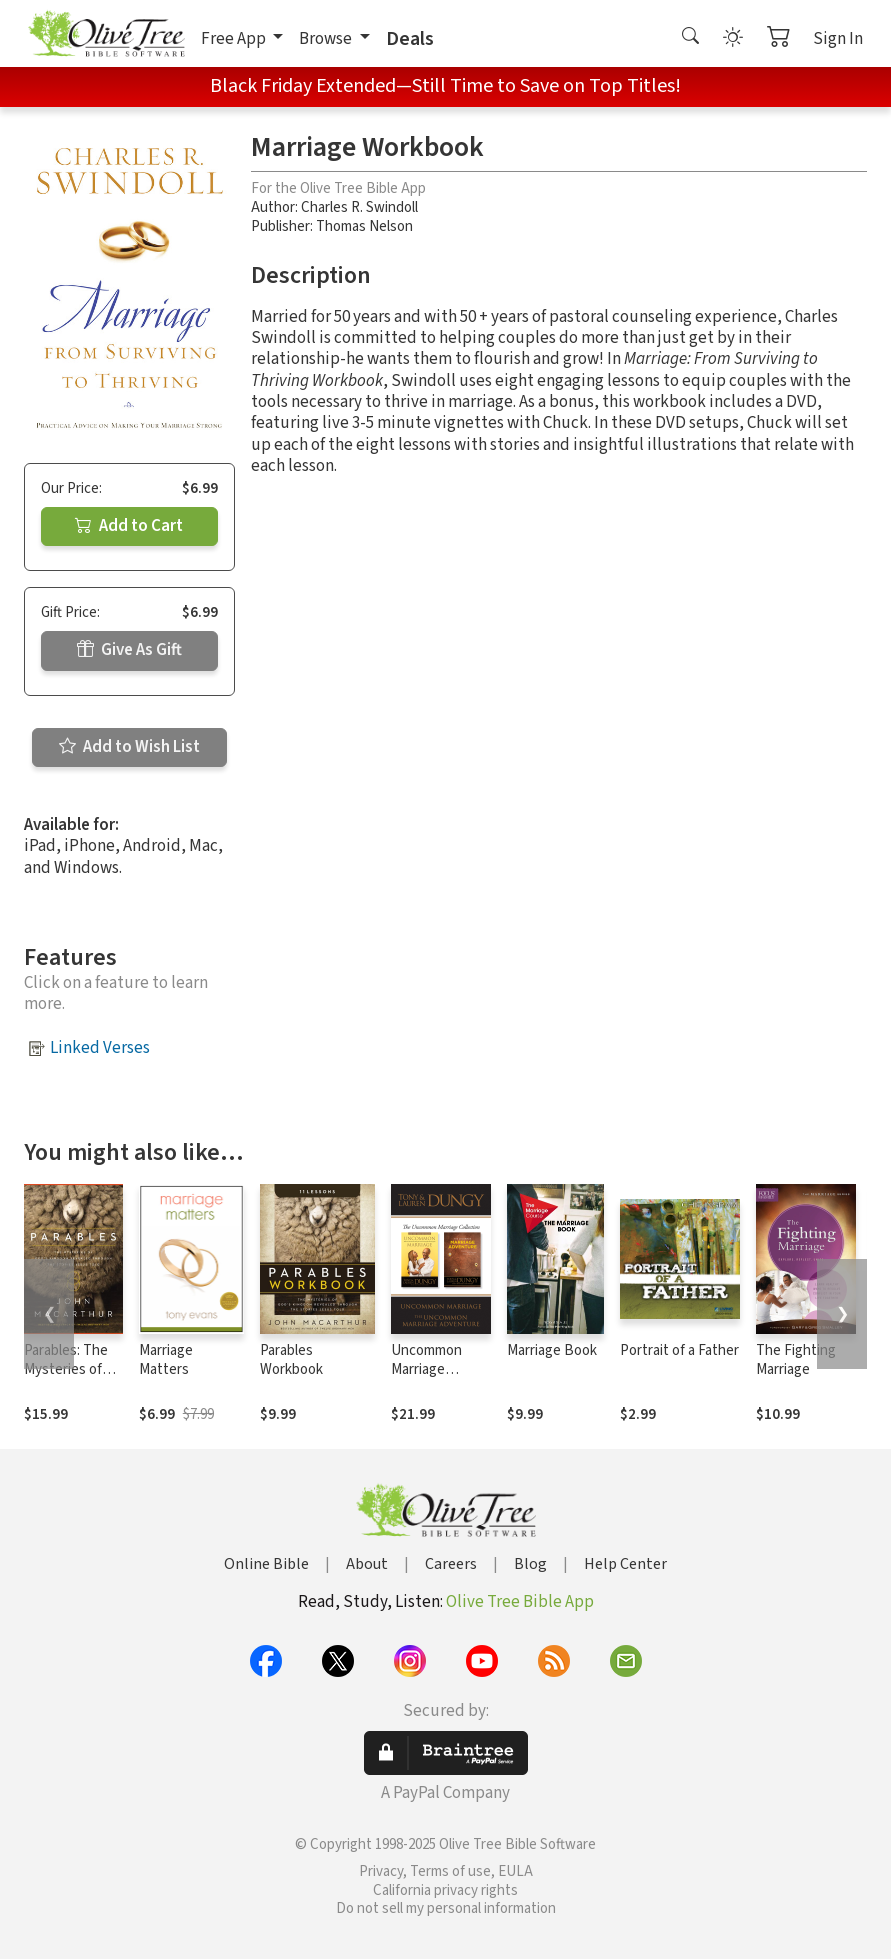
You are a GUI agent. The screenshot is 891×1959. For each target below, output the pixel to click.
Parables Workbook (291, 1360)
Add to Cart (129, 526)
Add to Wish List (129, 747)
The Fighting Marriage (796, 1360)
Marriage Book (552, 1350)
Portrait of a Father (679, 1350)
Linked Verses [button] (100, 1048)
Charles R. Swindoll (359, 207)
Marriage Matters (166, 1360)
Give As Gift (129, 650)
